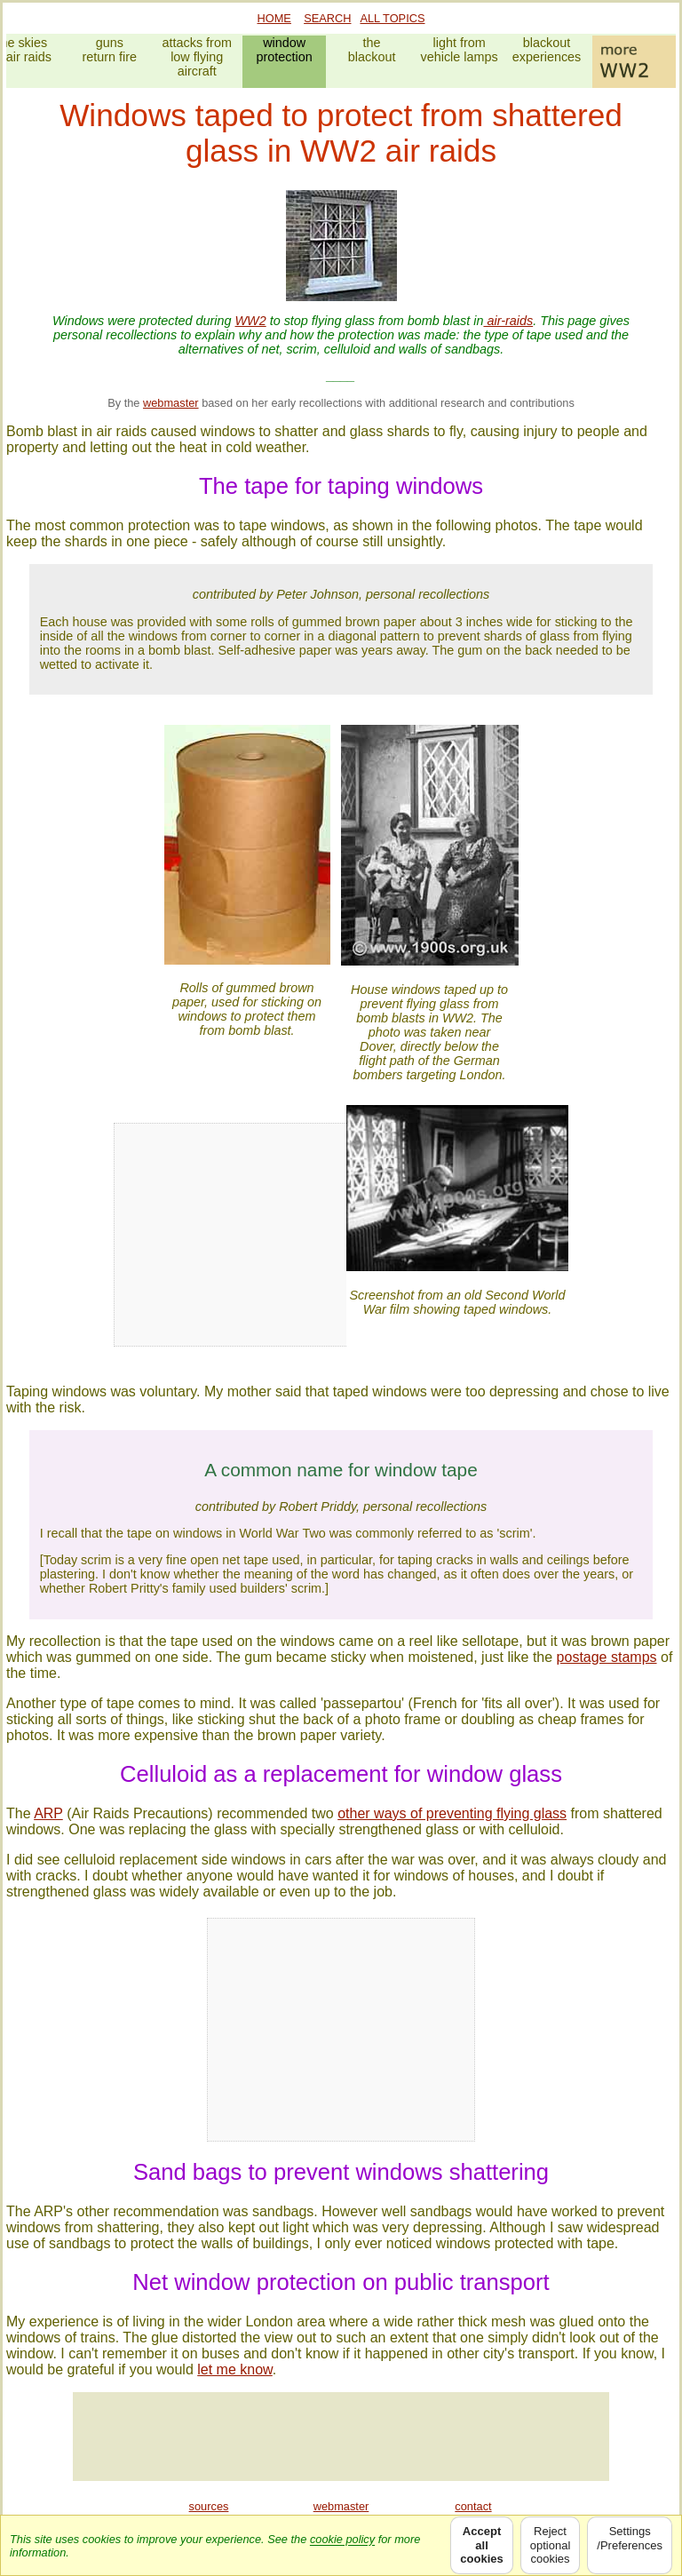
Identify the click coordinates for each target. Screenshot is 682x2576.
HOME (274, 18)
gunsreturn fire (109, 50)
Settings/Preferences (629, 2544)
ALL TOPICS (392, 18)
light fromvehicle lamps (458, 50)
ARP (48, 1813)
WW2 (250, 321)
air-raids (508, 321)
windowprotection (285, 50)
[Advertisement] (340, 2436)
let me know (234, 2369)
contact (473, 2506)
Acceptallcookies (481, 2544)
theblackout (372, 50)
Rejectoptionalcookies (550, 2544)
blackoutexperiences (547, 50)
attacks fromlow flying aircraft (197, 57)
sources (209, 2506)
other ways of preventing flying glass (452, 1813)
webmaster (171, 402)
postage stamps (607, 1657)
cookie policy (342, 2539)
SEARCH (327, 18)
